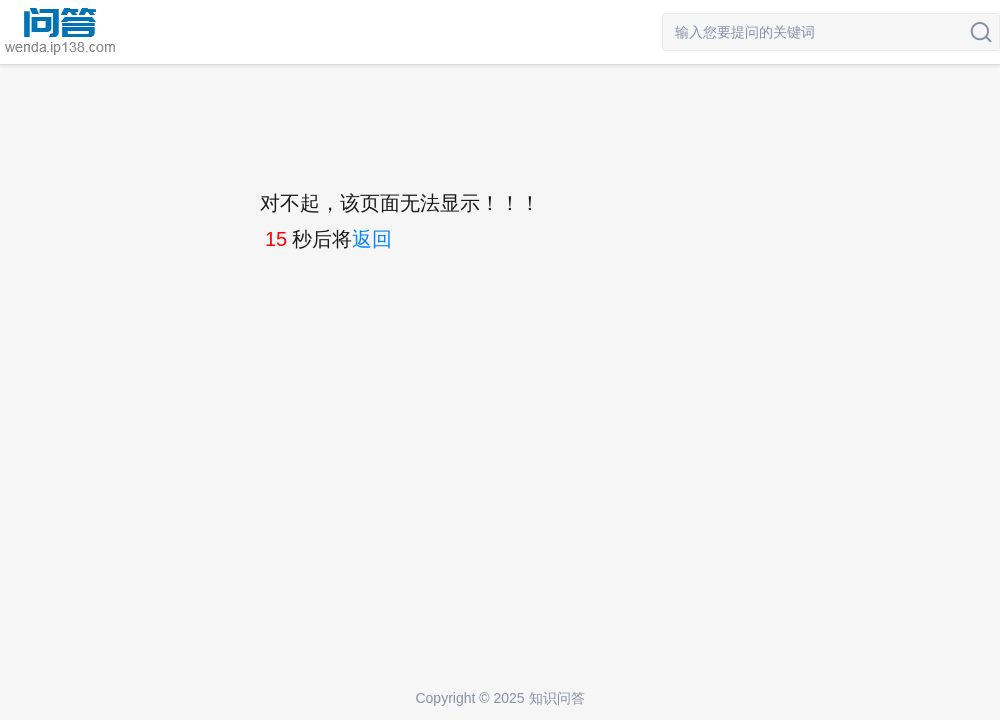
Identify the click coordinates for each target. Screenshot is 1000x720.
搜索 (981, 32)
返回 (372, 239)
